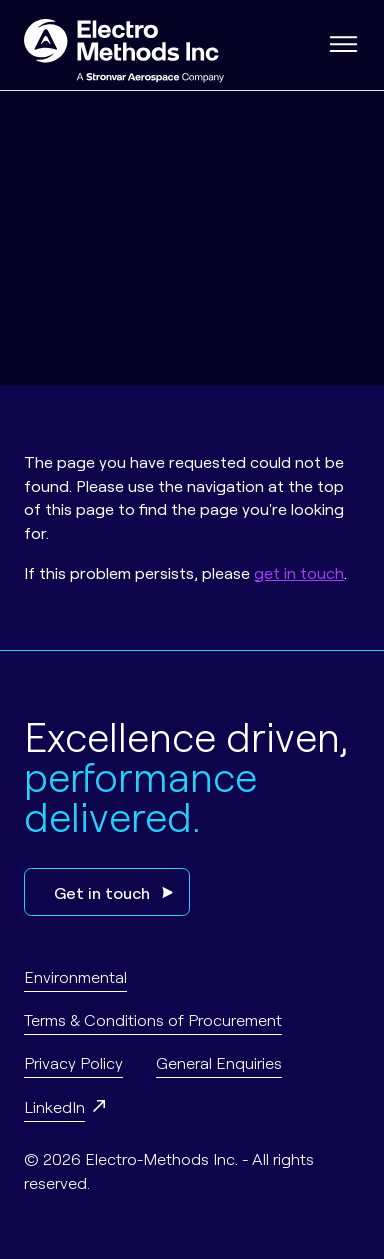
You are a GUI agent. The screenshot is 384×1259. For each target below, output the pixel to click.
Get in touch (113, 892)
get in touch (299, 572)
